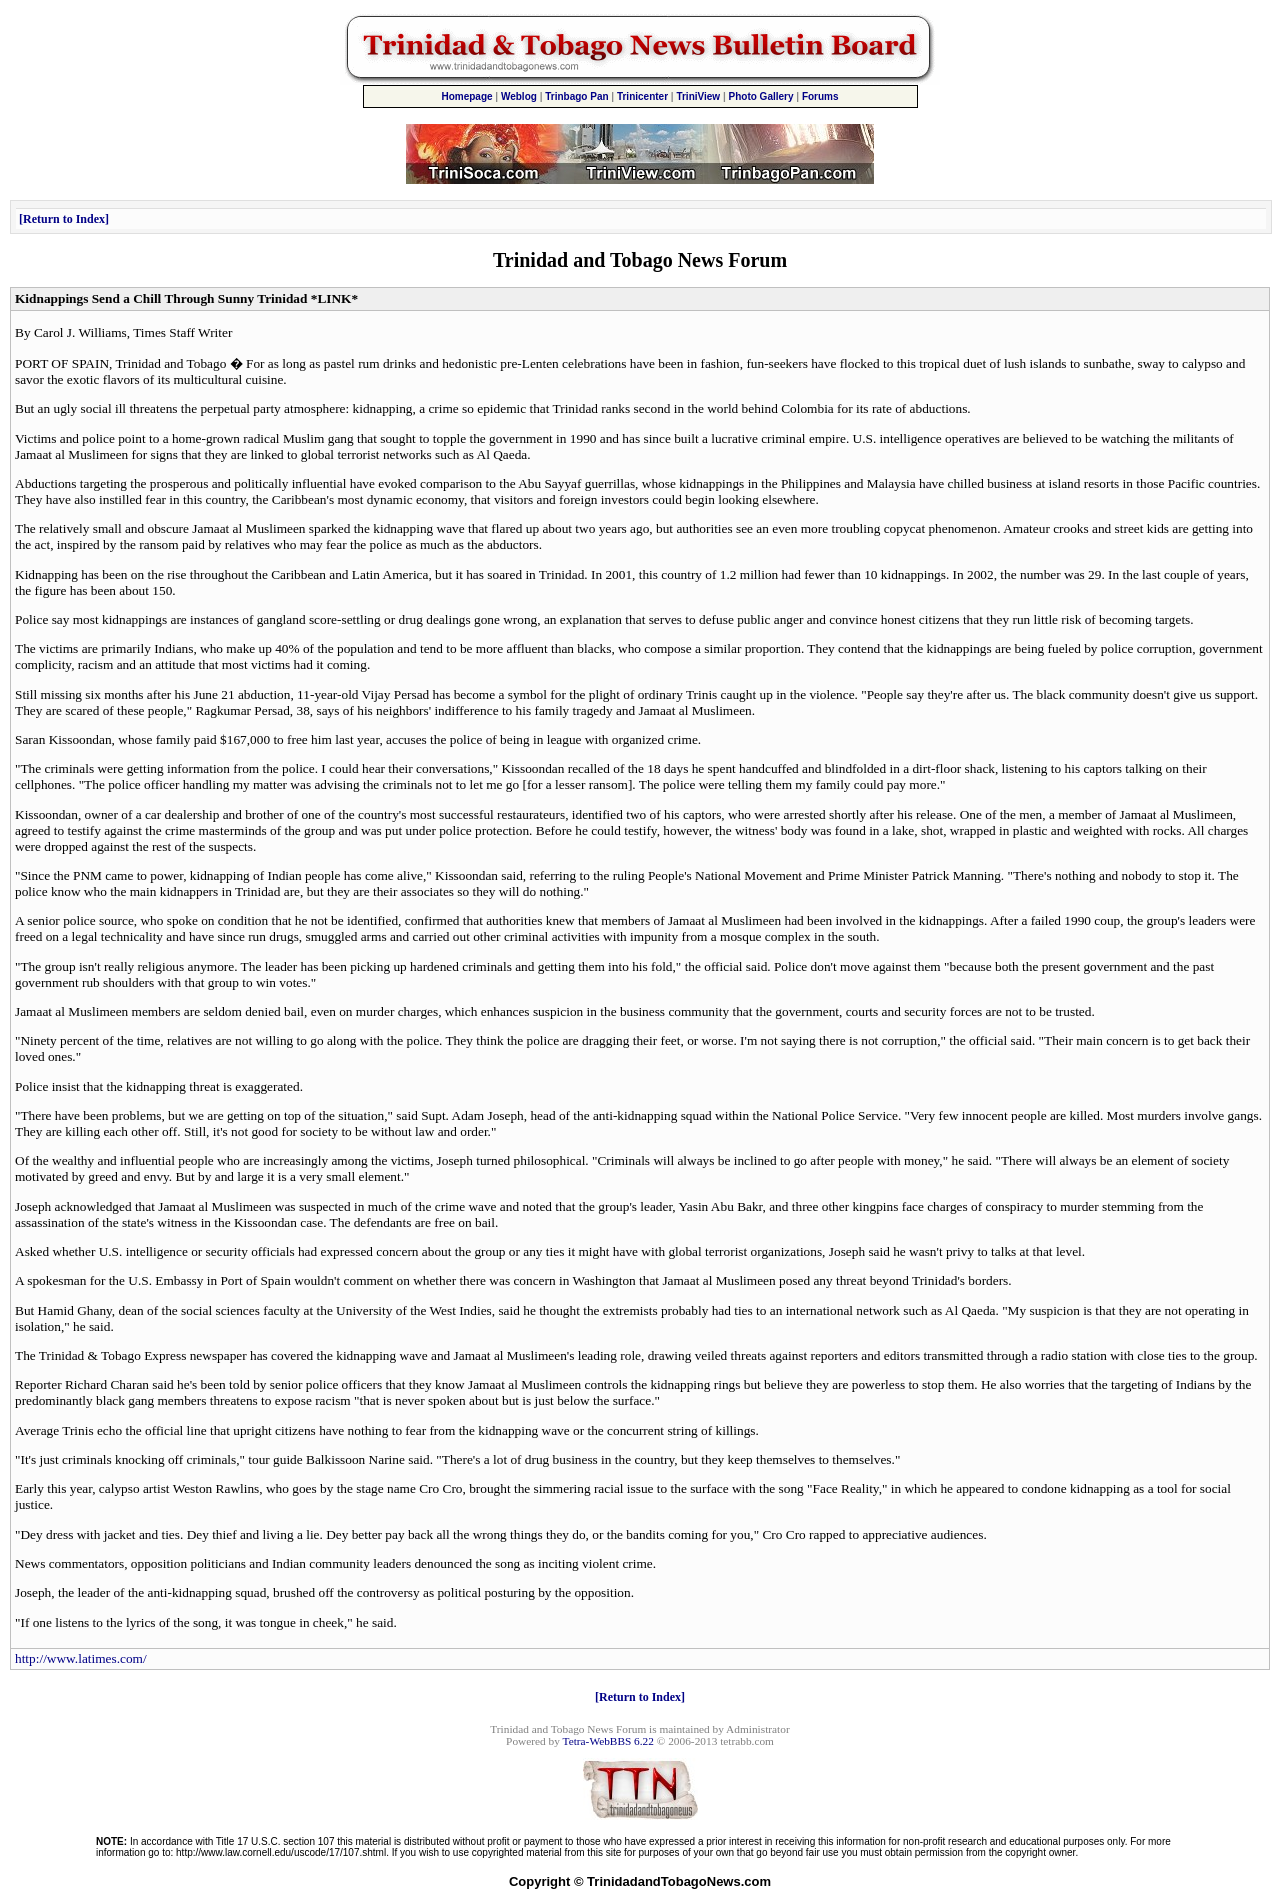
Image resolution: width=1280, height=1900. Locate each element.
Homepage (466, 96)
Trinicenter (642, 96)
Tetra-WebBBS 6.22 (608, 1741)
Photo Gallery (761, 96)
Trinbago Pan (576, 96)
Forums (820, 96)
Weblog (519, 96)
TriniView (698, 96)
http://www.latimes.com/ (81, 1658)
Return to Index (64, 219)
